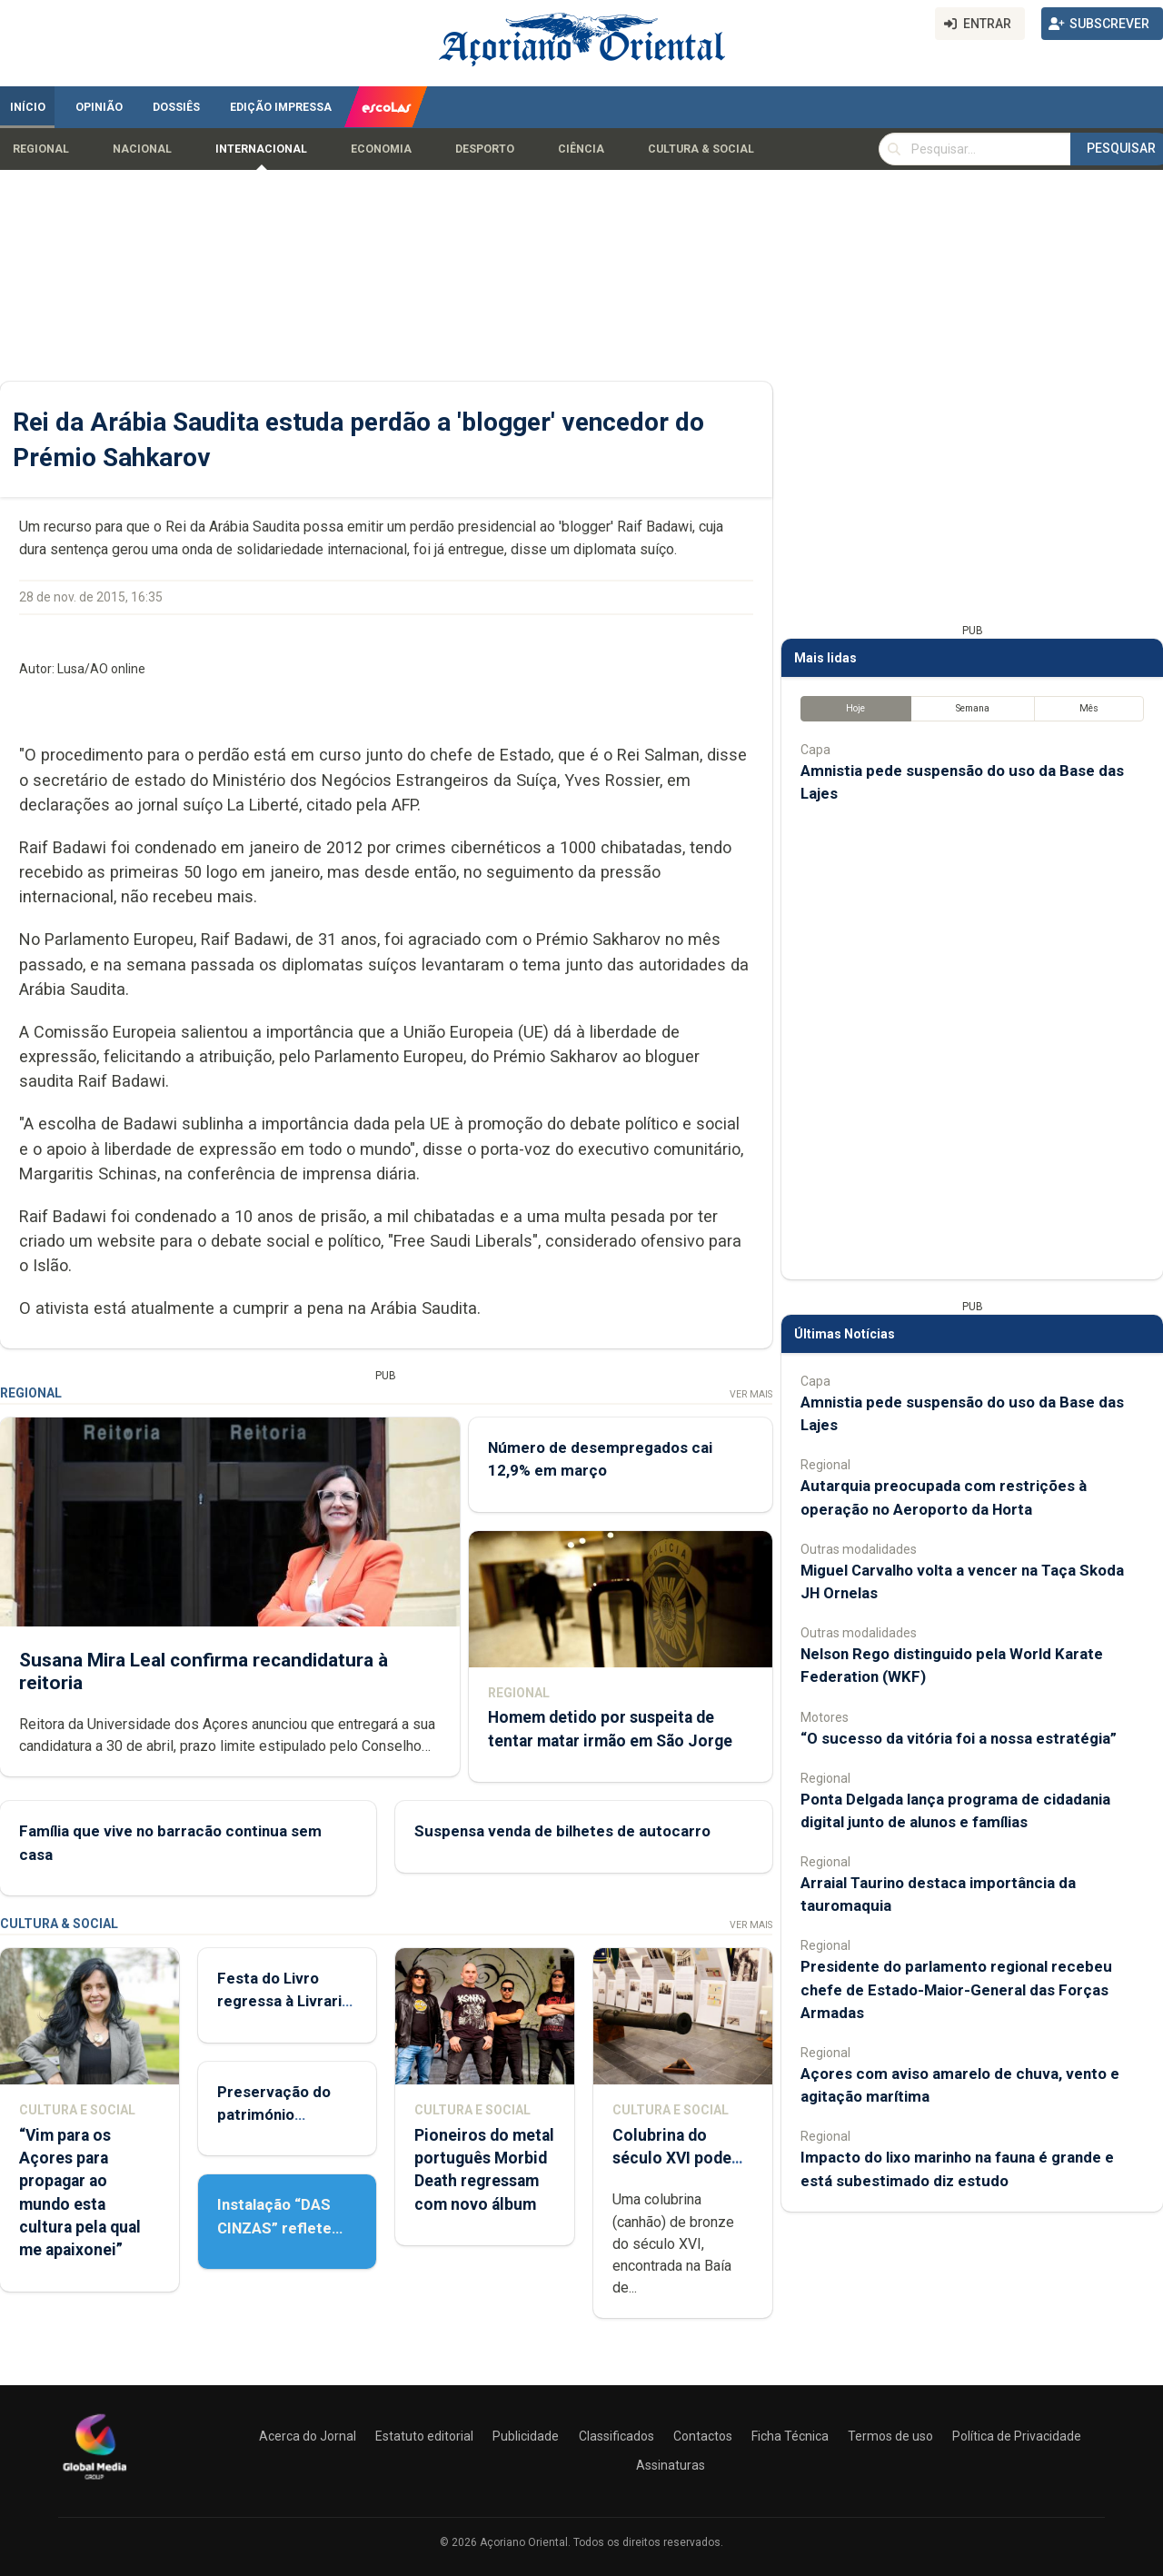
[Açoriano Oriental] (94, 2481)
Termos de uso (890, 2436)
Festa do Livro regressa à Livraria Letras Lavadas (283, 2001)
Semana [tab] (972, 708)
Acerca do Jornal (307, 2436)
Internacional (261, 149)
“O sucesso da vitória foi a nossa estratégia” (958, 1738)
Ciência (581, 149)
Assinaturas (670, 2465)
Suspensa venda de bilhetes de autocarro (562, 1832)
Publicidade (525, 2436)
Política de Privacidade (1016, 2436)
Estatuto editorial (424, 2436)
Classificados (616, 2436)
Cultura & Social (701, 149)
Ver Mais (751, 1394)
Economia (381, 149)
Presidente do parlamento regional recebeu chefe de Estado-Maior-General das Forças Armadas (956, 1989)
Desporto (484, 149)
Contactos (702, 2436)
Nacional (142, 149)
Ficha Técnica (790, 2436)
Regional (41, 149)
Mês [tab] (1088, 708)
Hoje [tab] (855, 708)
